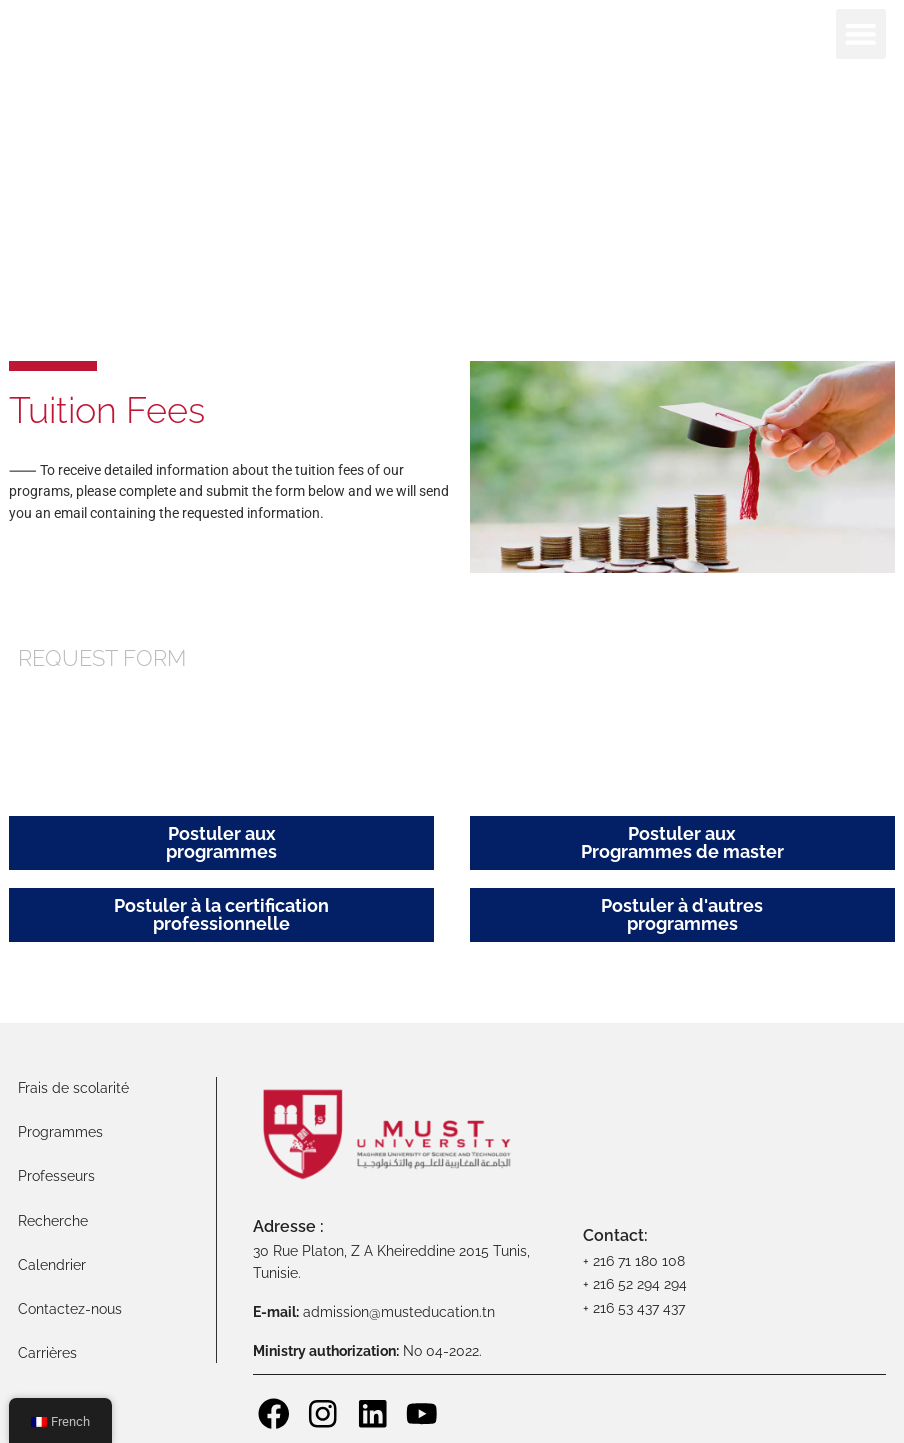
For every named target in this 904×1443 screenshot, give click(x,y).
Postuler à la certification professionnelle (221, 914)
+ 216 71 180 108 (634, 1260)
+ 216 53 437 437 (634, 1307)
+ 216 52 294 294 (635, 1283)
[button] (861, 34)
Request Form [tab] (102, 658)
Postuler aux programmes (221, 842)
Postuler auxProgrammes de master (682, 842)
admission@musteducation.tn (401, 1311)
